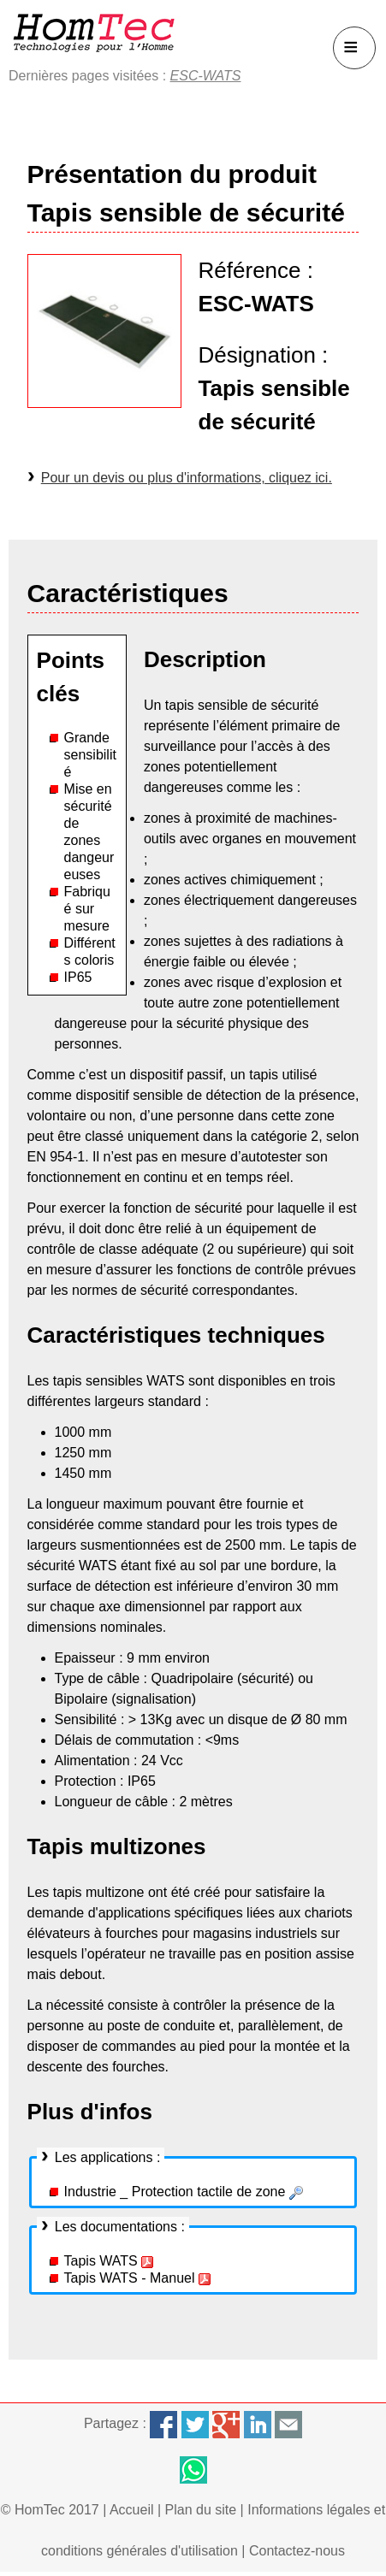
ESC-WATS (205, 75)
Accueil (132, 2509)
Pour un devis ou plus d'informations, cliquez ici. (186, 477)
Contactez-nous (297, 2551)
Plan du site (201, 2509)
